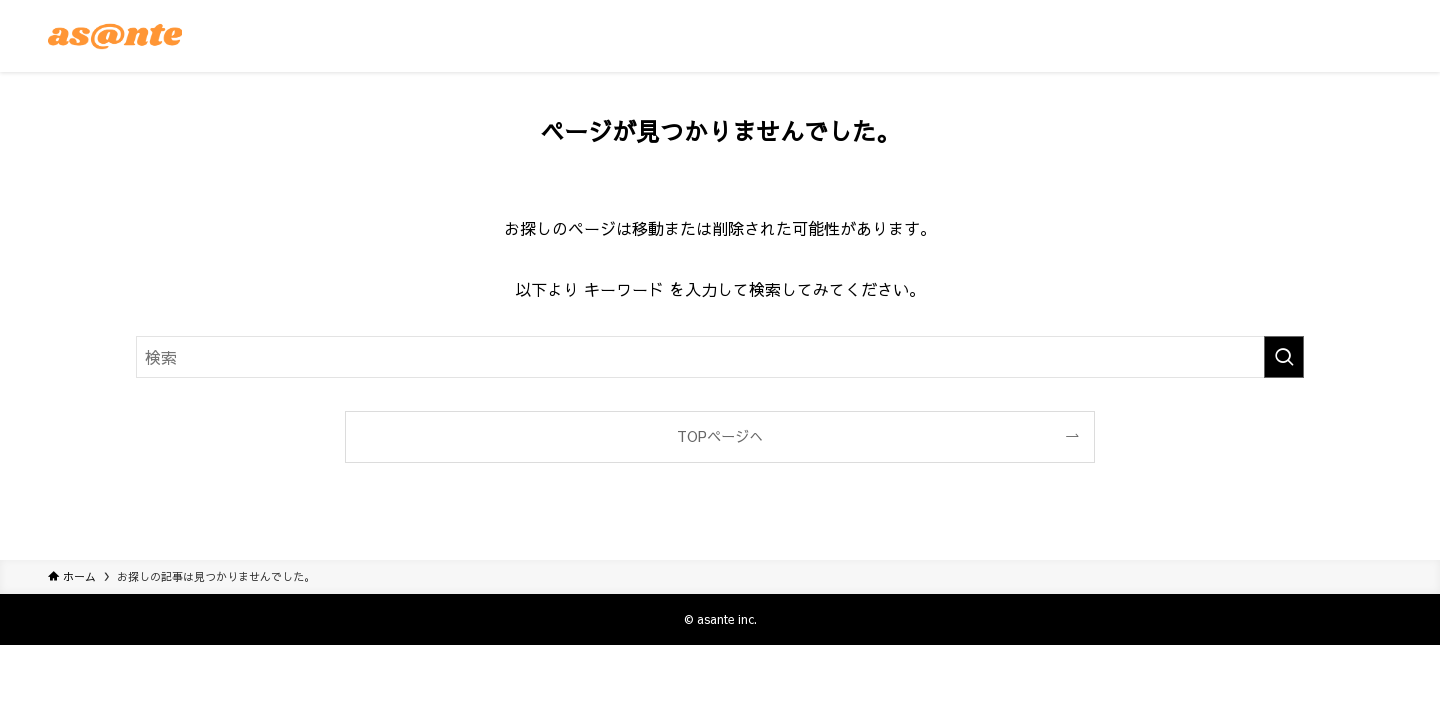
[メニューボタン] (1368, 36)
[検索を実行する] (1284, 357)
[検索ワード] (720, 357)
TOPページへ (720, 436)
